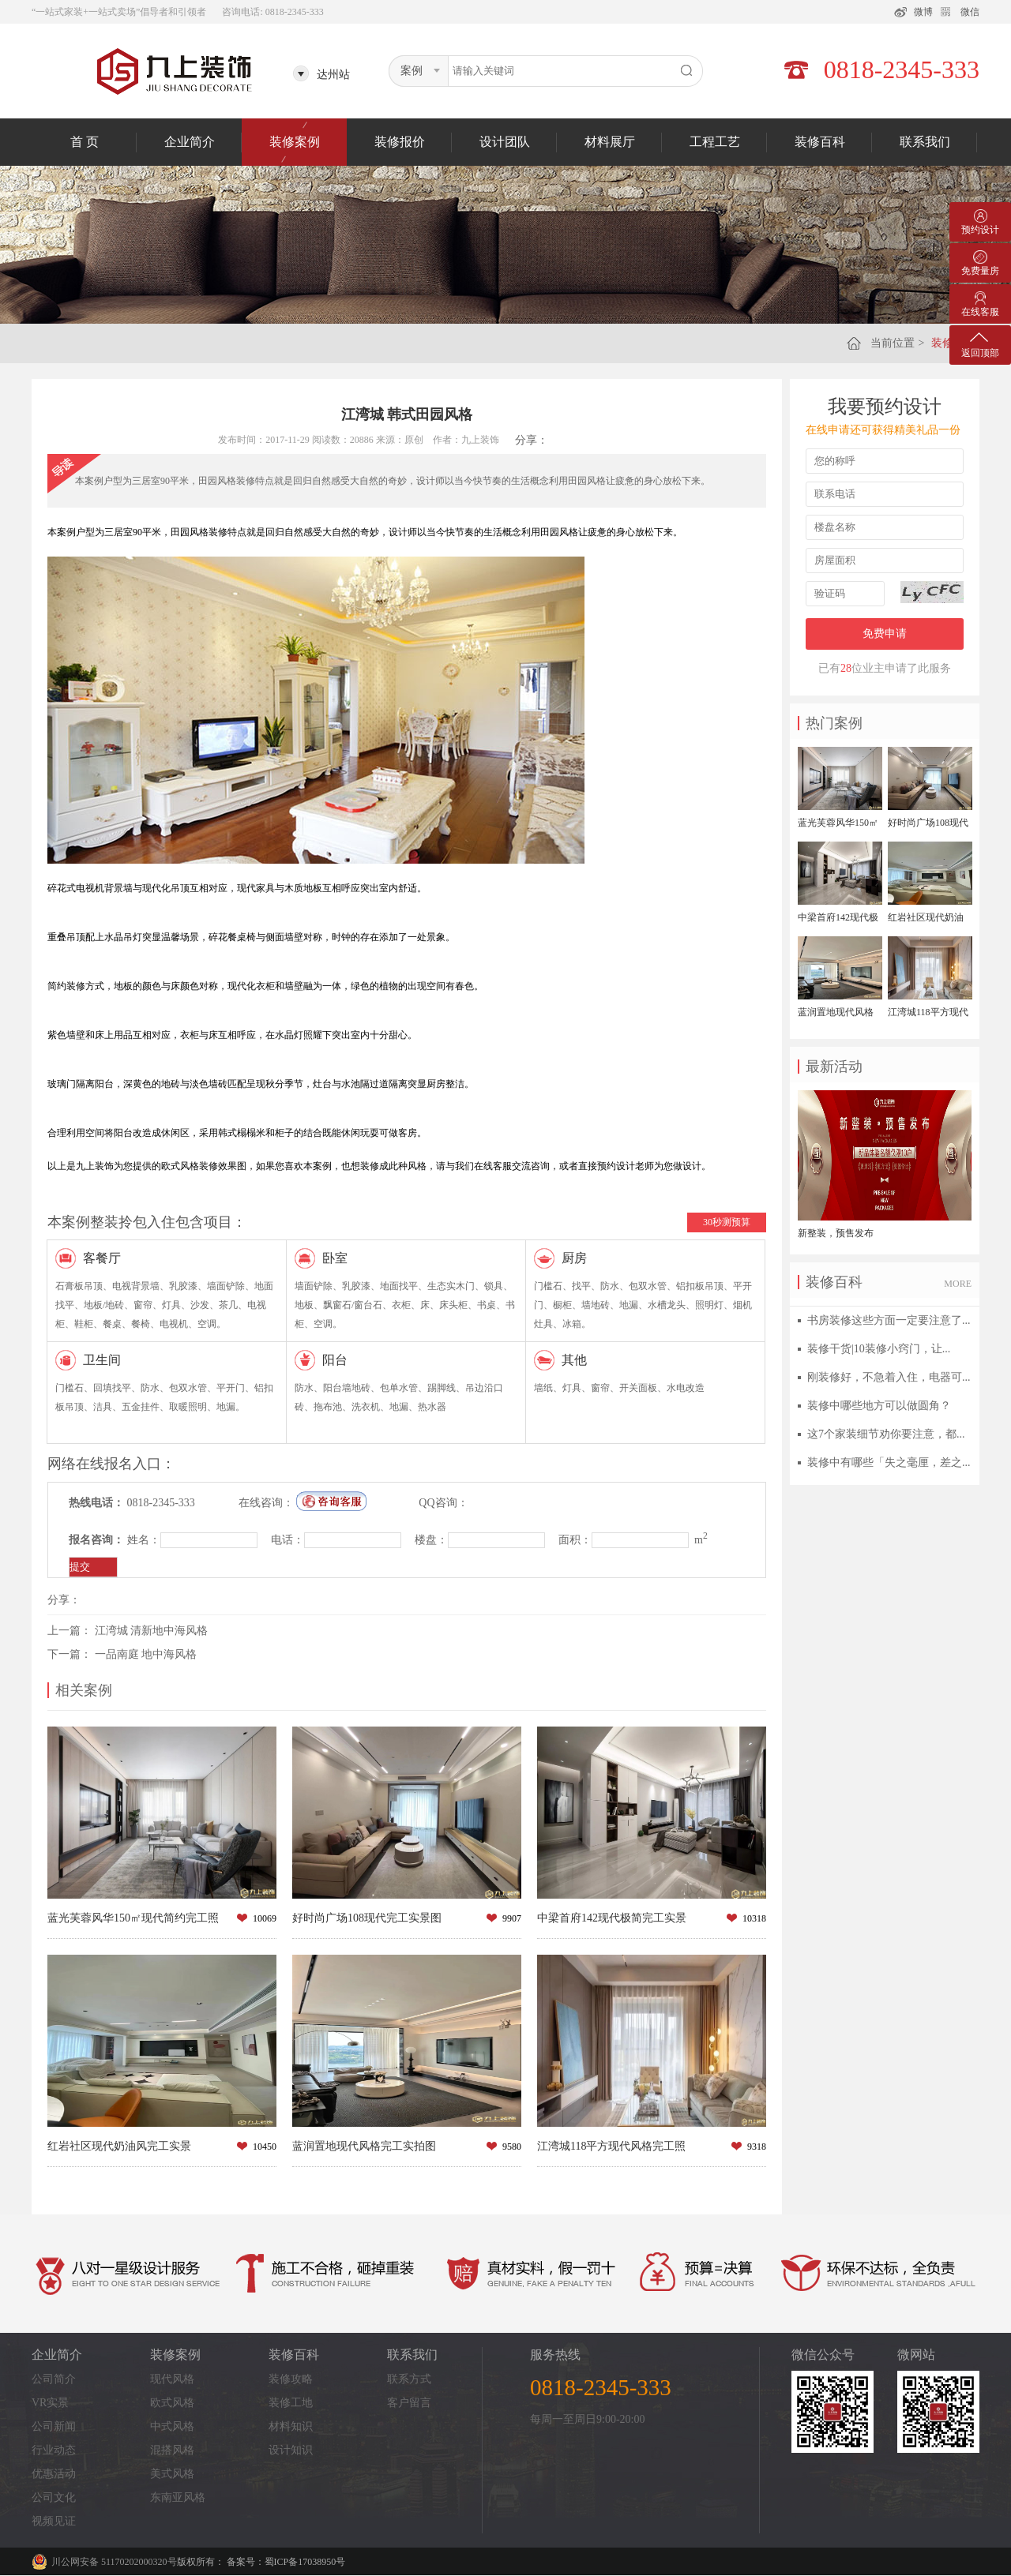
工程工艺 (715, 141)
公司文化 (54, 2497)
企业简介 (189, 141)
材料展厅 (609, 141)
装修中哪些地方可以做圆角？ (879, 1406)
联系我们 (925, 141)
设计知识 (291, 2450)
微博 (923, 11)
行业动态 (54, 2450)
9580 (511, 2146)
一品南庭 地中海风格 (146, 1654)
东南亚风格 (177, 2497)
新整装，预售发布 (836, 1233)
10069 (264, 1918)
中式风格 (172, 2426)
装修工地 (291, 2403)
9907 (511, 1918)
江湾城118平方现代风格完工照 (611, 2146)
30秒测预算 (726, 1222)
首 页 (84, 141)
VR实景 (50, 2403)
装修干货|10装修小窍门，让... (878, 1349)
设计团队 (504, 141)
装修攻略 (291, 2379)
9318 (756, 2146)
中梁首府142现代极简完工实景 (611, 1918)
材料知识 (291, 2426)
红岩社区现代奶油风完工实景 (119, 2146)
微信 (969, 11)
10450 (264, 2146)
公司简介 (54, 2379)
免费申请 (885, 633)
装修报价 (399, 141)
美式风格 (172, 2474)
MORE (958, 1283)
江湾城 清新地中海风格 (152, 1631)
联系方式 (409, 2379)
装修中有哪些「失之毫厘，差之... (889, 1462)
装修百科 (820, 141)
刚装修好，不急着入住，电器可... (889, 1377)
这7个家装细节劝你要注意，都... (886, 1434)
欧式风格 (172, 2403)
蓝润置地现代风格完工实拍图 (364, 2146)
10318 (754, 1918)
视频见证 (54, 2521)
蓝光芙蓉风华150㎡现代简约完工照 (133, 1918)
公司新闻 (54, 2426)
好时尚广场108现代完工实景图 (367, 1918)
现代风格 (172, 2379)
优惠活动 (54, 2474)
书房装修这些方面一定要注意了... (889, 1320)
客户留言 (409, 2403)
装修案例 (294, 141)
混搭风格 (172, 2450)
